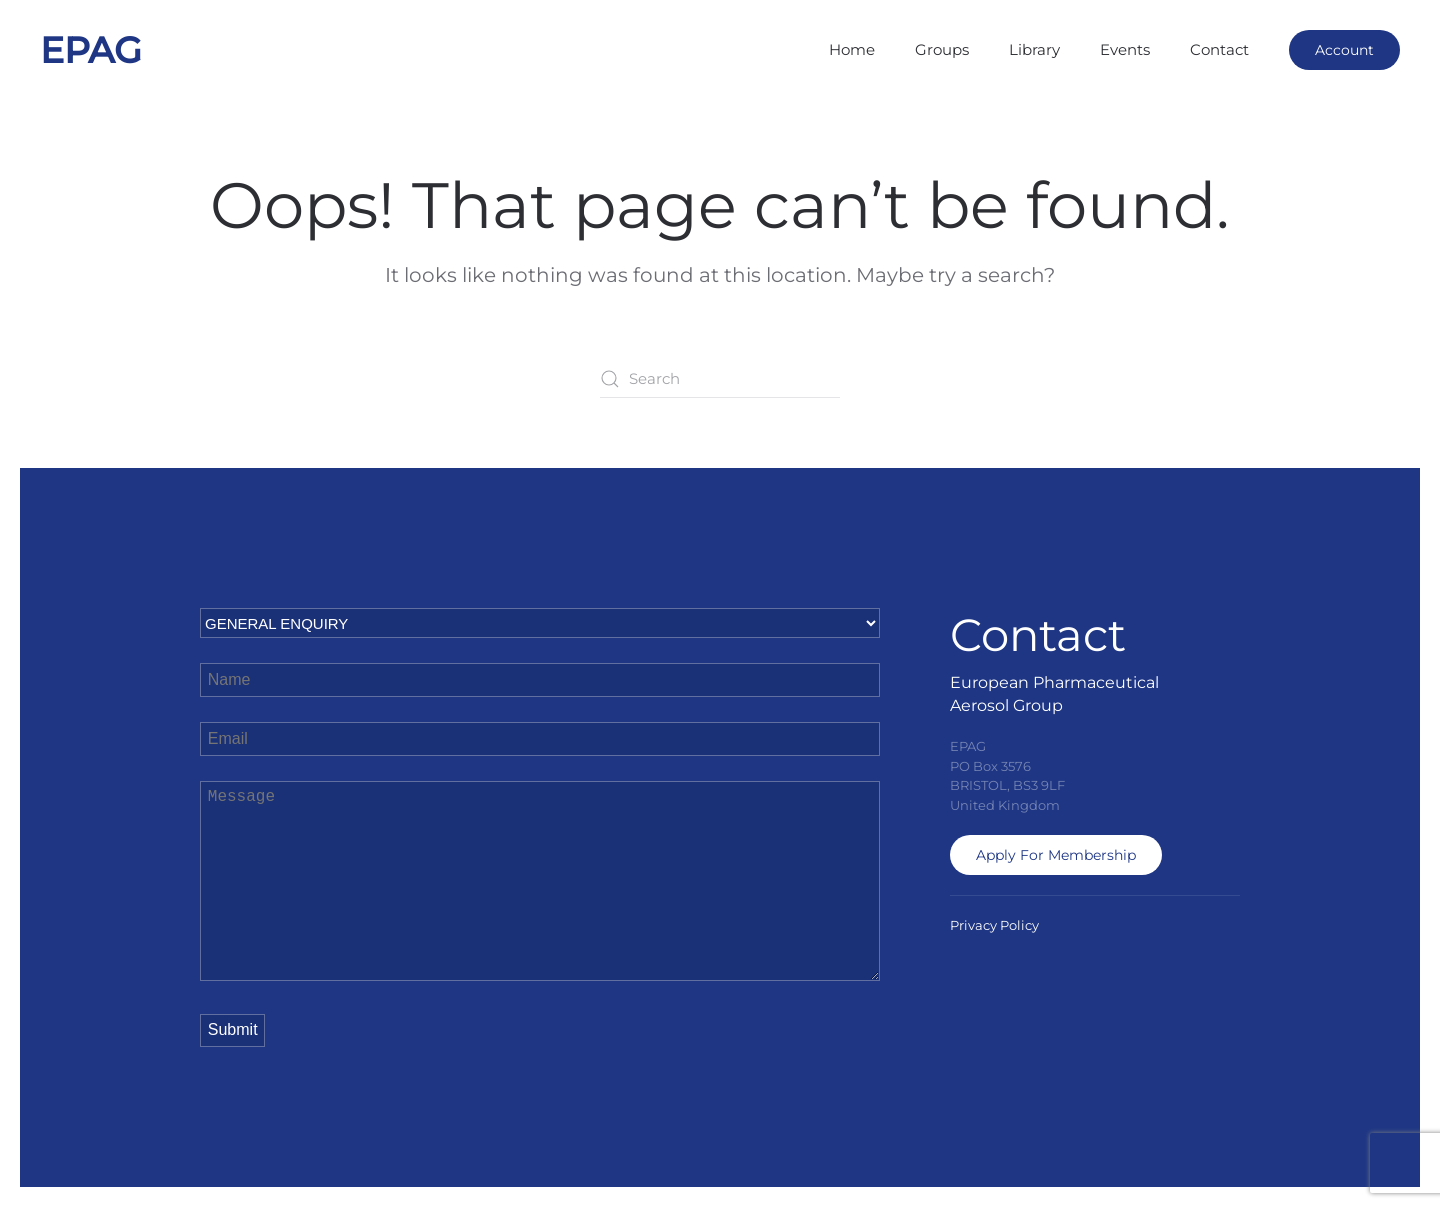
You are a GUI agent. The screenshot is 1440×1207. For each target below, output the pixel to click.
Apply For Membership (1056, 855)
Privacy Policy (994, 925)
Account (1344, 50)
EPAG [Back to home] (91, 50)
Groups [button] (942, 49)
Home (852, 49)
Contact (1219, 49)
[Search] (720, 379)
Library (1034, 49)
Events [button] (1125, 49)
